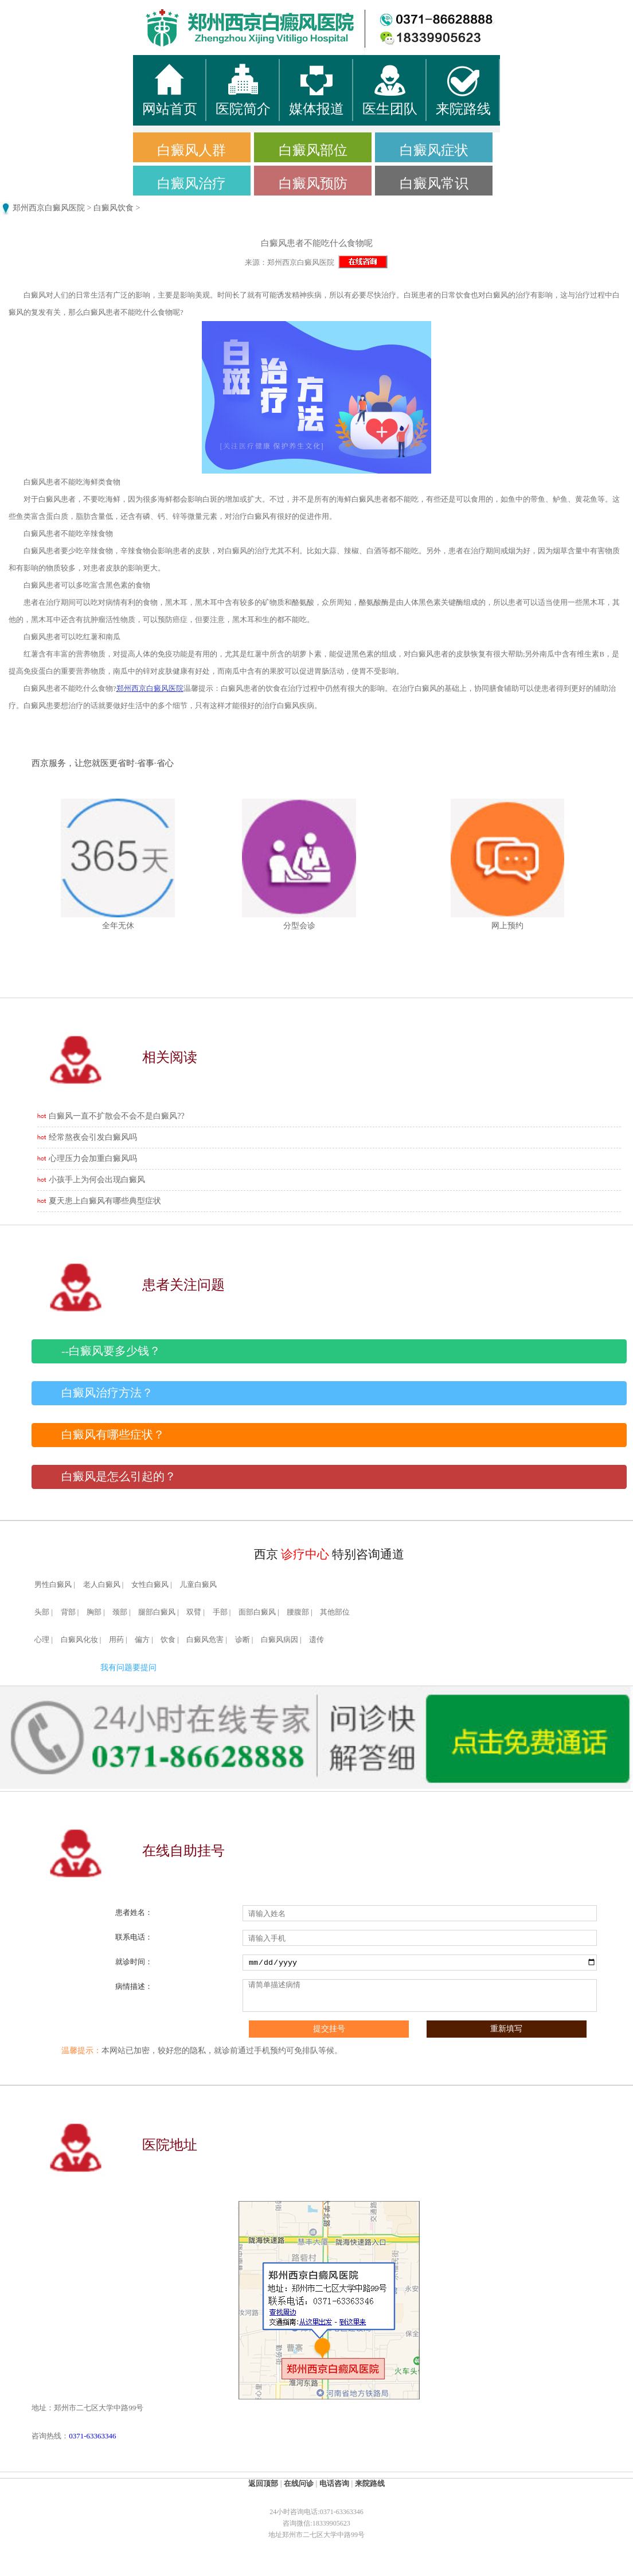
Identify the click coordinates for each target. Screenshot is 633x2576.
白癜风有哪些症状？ (113, 1435)
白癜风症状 (434, 150)
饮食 (168, 1640)
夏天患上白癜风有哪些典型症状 (105, 1201)
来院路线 (370, 2483)
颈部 (119, 1612)
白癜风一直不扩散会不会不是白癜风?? (116, 1116)
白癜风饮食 (113, 208)
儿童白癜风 (198, 1585)
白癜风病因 (279, 1640)
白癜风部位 (313, 150)
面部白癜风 (257, 1612)
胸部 (94, 1612)
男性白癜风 (53, 1585)
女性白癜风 (150, 1585)
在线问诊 (299, 2483)
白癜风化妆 (79, 1640)
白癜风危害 (205, 1640)
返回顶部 (263, 2483)
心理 (41, 1640)
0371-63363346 (92, 2436)
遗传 (316, 1640)
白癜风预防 (313, 183)
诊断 (242, 1640)
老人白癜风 (101, 1585)
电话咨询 (334, 2483)
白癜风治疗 (191, 183)
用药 (116, 1640)
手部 (220, 1612)
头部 (41, 1612)
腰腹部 (298, 1612)
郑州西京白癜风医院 (49, 208)
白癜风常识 (434, 183)
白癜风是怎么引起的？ (118, 1477)
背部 (68, 1612)
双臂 (193, 1612)
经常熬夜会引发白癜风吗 (93, 1137)
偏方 (142, 1640)
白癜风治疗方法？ (107, 1393)
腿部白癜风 (156, 1612)
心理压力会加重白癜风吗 (93, 1158)
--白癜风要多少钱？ (111, 1351)
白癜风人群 (191, 150)
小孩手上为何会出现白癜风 (97, 1179)
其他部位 (335, 1612)
